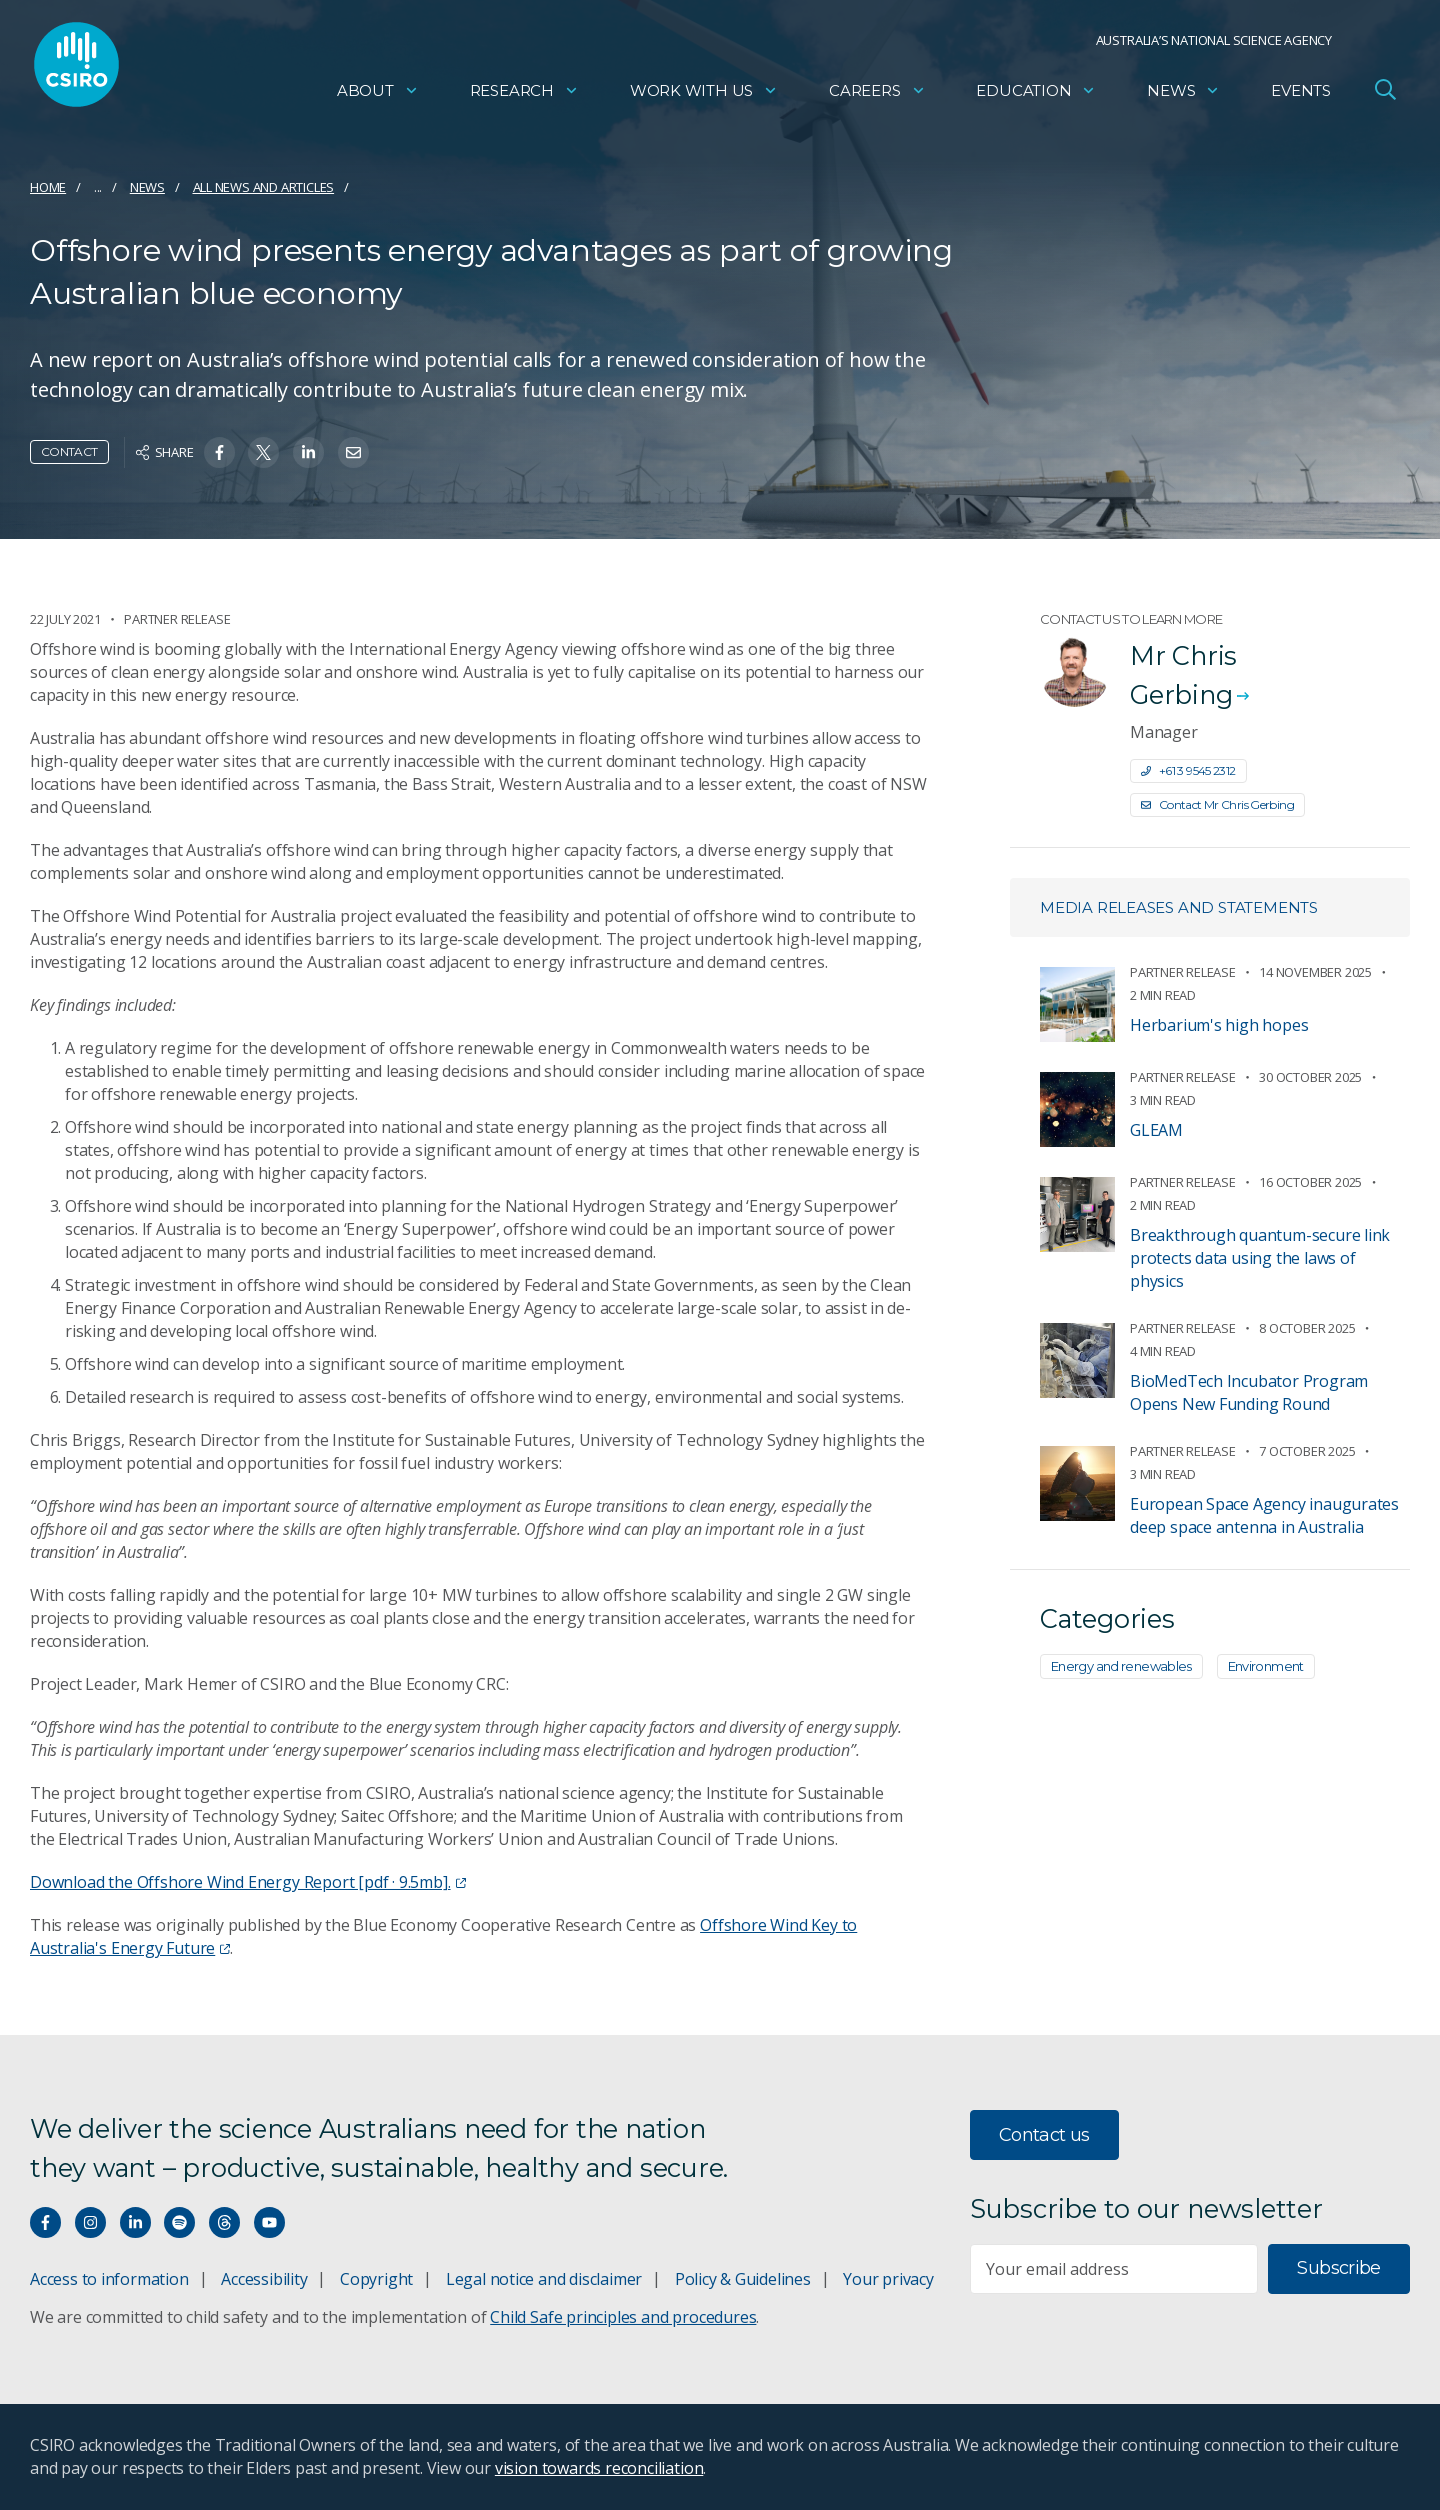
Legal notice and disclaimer (544, 2279)
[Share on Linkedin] (308, 452)
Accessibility (264, 2279)
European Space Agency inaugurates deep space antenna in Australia (1264, 1515)
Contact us (1044, 2135)
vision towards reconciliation (599, 2468)
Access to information (109, 2279)
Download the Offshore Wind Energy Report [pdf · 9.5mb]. (248, 1882)
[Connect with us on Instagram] (90, 2222)
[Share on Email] (353, 452)
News (1183, 95)
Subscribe (1338, 2268)
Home (48, 187)
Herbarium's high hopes (1219, 1025)
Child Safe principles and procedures (623, 2317)
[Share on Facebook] (219, 452)
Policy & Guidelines (743, 2279)
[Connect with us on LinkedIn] (135, 2222)
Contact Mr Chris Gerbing (1217, 804)
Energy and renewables (1121, 1666)
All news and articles (264, 187)
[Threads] (224, 2222)
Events (1301, 95)
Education (1036, 95)
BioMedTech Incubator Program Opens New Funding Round (1249, 1392)
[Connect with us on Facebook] (45, 2222)
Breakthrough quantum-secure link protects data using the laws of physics (1260, 1258)
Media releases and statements (1179, 907)
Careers (877, 95)
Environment (1266, 1666)
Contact (69, 451)
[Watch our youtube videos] (269, 2222)
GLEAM (1156, 1130)
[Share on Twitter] (263, 452)
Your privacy (888, 2279)
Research (524, 95)
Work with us (704, 95)
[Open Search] (1385, 94)
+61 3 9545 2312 (1188, 770)
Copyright (376, 2279)
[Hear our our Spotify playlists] (179, 2222)
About (378, 95)
